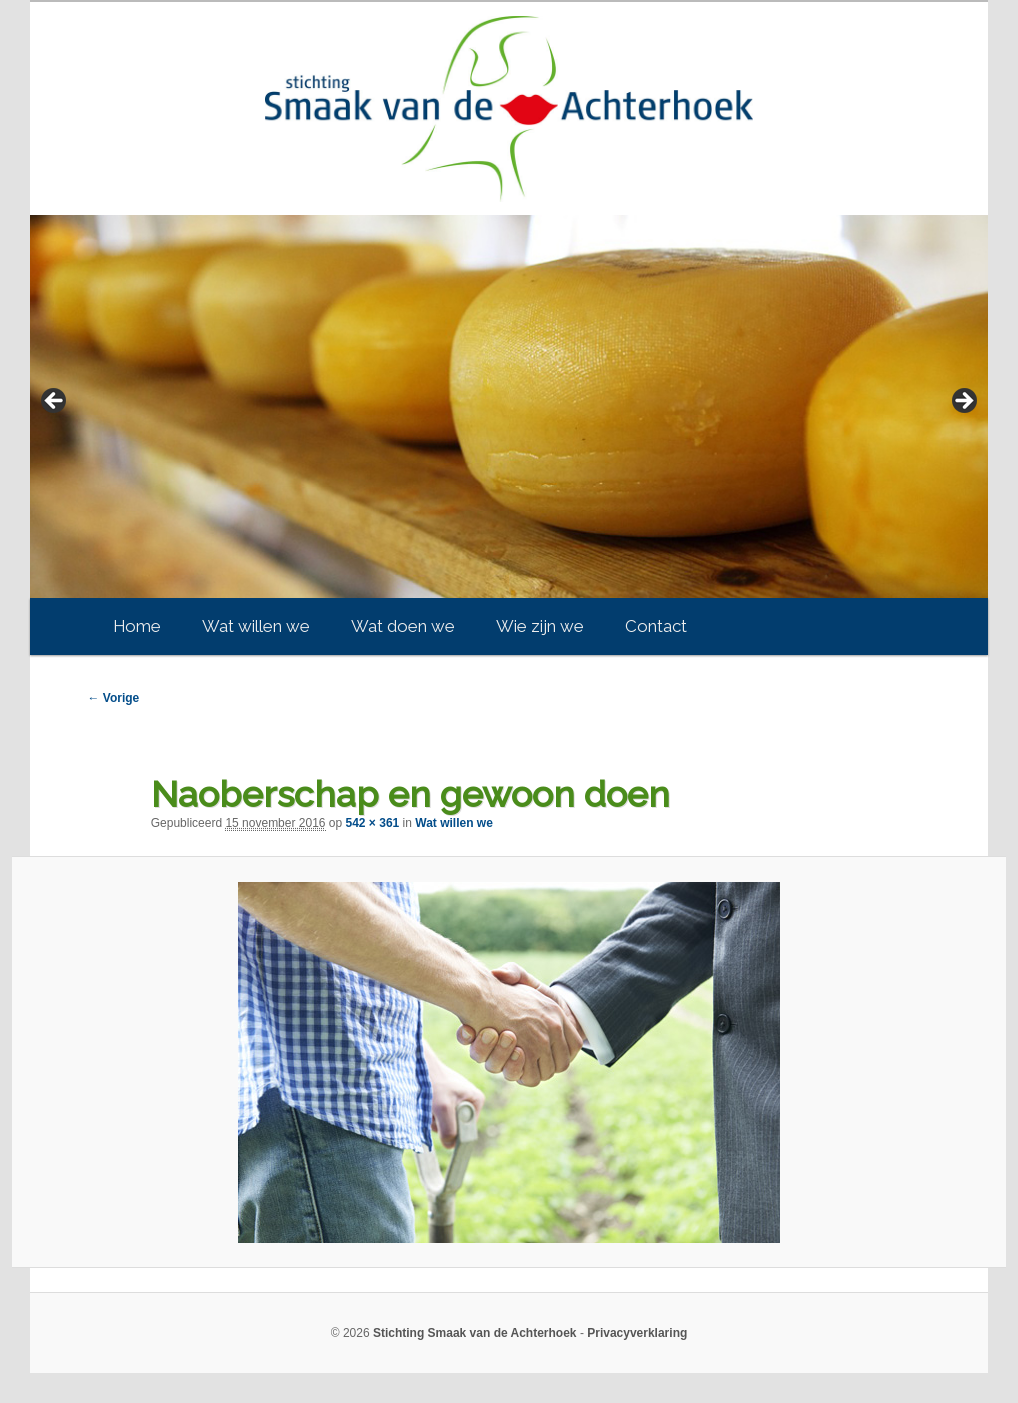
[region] (509, 406)
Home (137, 626)
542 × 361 (373, 823)
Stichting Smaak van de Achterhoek (475, 1333)
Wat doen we (403, 626)
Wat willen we (256, 626)
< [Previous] (55, 402)
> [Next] (963, 402)
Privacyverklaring (637, 1333)
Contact (656, 626)
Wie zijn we (540, 626)
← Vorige (113, 698)
